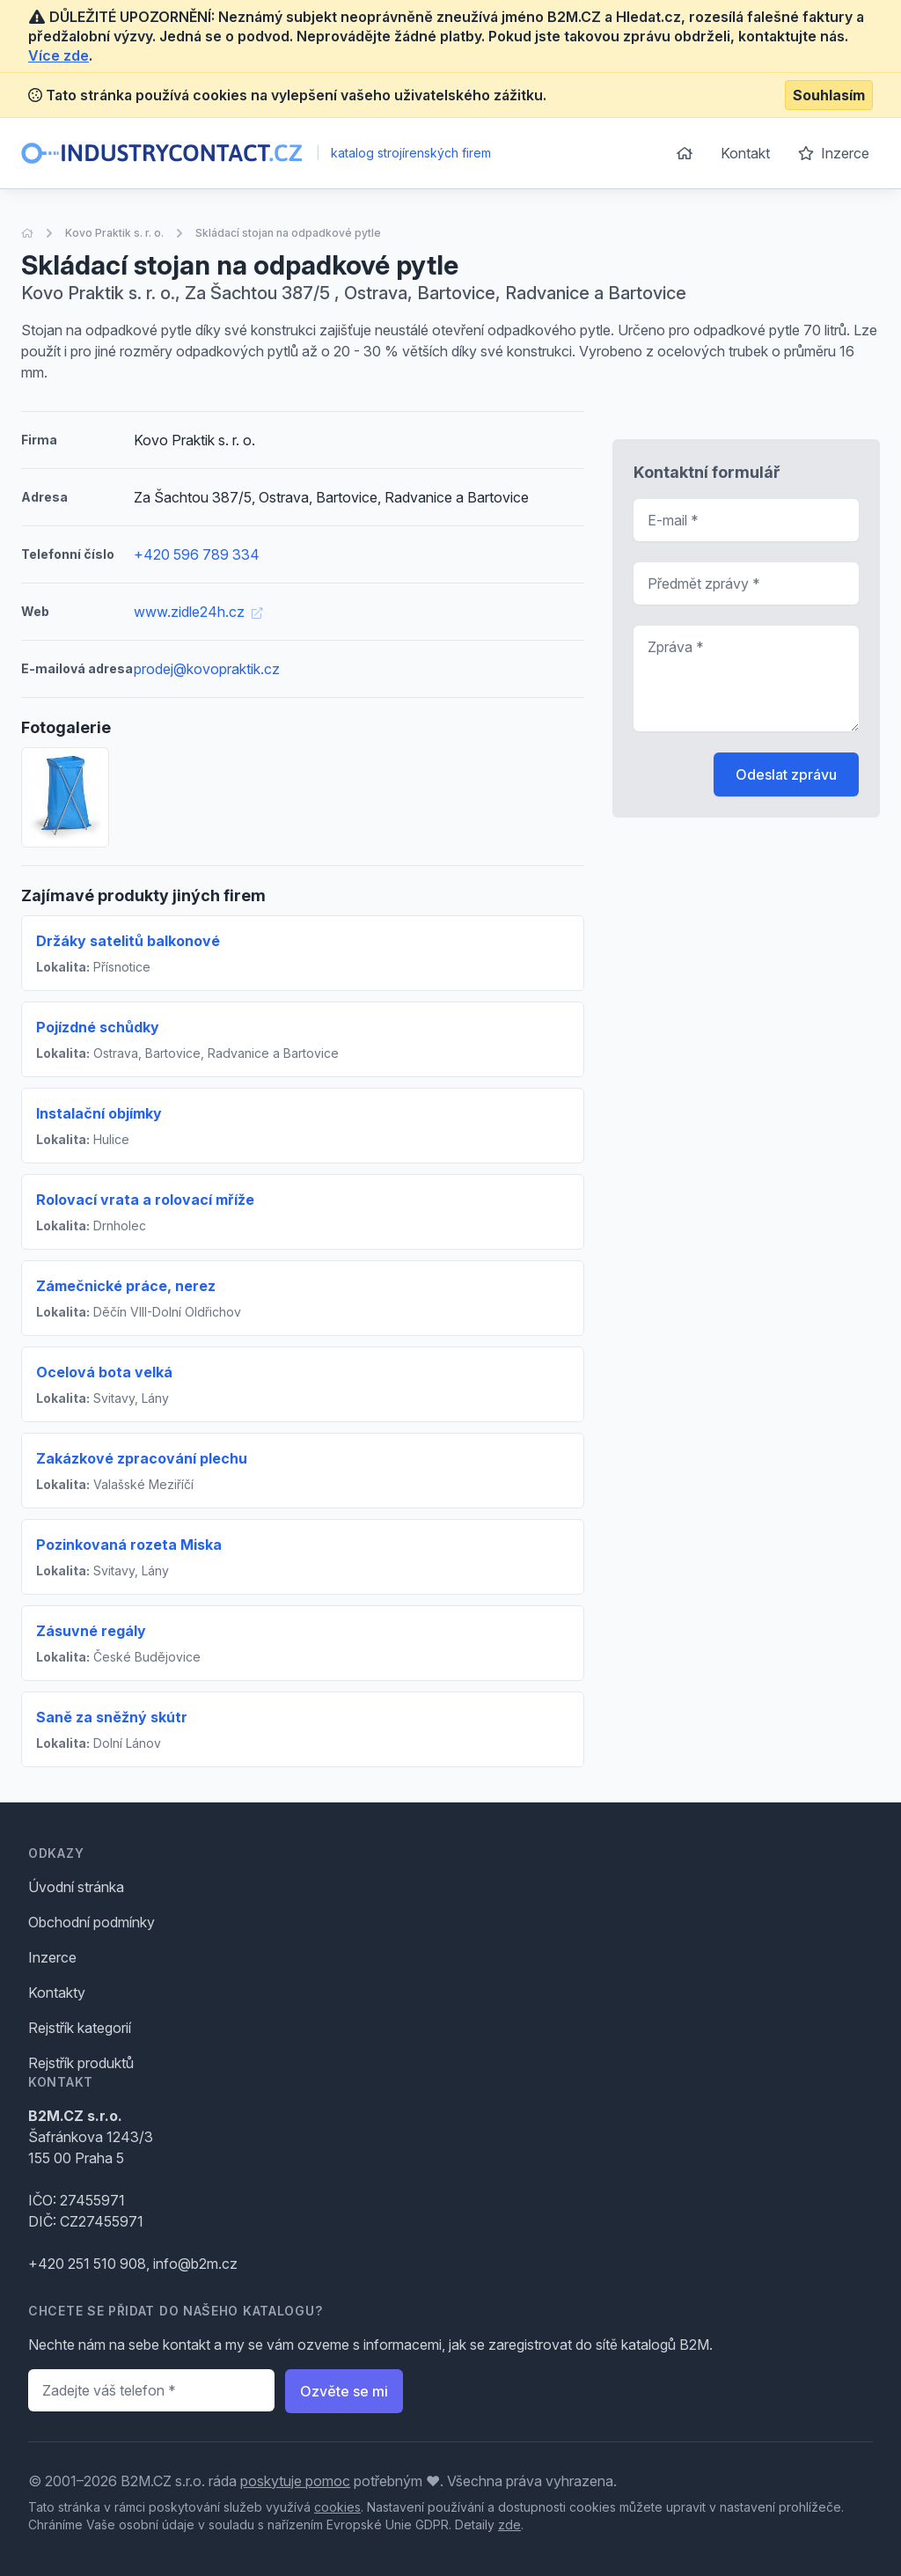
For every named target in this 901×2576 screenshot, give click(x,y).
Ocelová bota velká (104, 1372)
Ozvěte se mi (344, 2391)
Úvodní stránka (76, 1887)
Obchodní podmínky (91, 1922)
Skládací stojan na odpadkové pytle (288, 232)
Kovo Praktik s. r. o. (114, 232)
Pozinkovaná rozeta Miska (129, 1544)
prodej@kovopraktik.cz (207, 669)
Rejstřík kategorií (79, 2028)
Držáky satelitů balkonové (128, 941)
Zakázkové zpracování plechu (141, 1458)
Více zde (58, 55)
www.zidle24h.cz (198, 611)
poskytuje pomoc (295, 2481)
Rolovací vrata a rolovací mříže (145, 1199)
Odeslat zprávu (786, 774)
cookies (337, 2506)
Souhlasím (829, 95)
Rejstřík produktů (81, 2063)
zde (509, 2524)
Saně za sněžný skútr (111, 1717)
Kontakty (56, 1992)
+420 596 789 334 (197, 554)
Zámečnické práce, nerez (126, 1286)
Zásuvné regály (91, 1631)
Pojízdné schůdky (97, 1027)
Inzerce (833, 153)
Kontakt (745, 153)
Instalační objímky (99, 1113)
